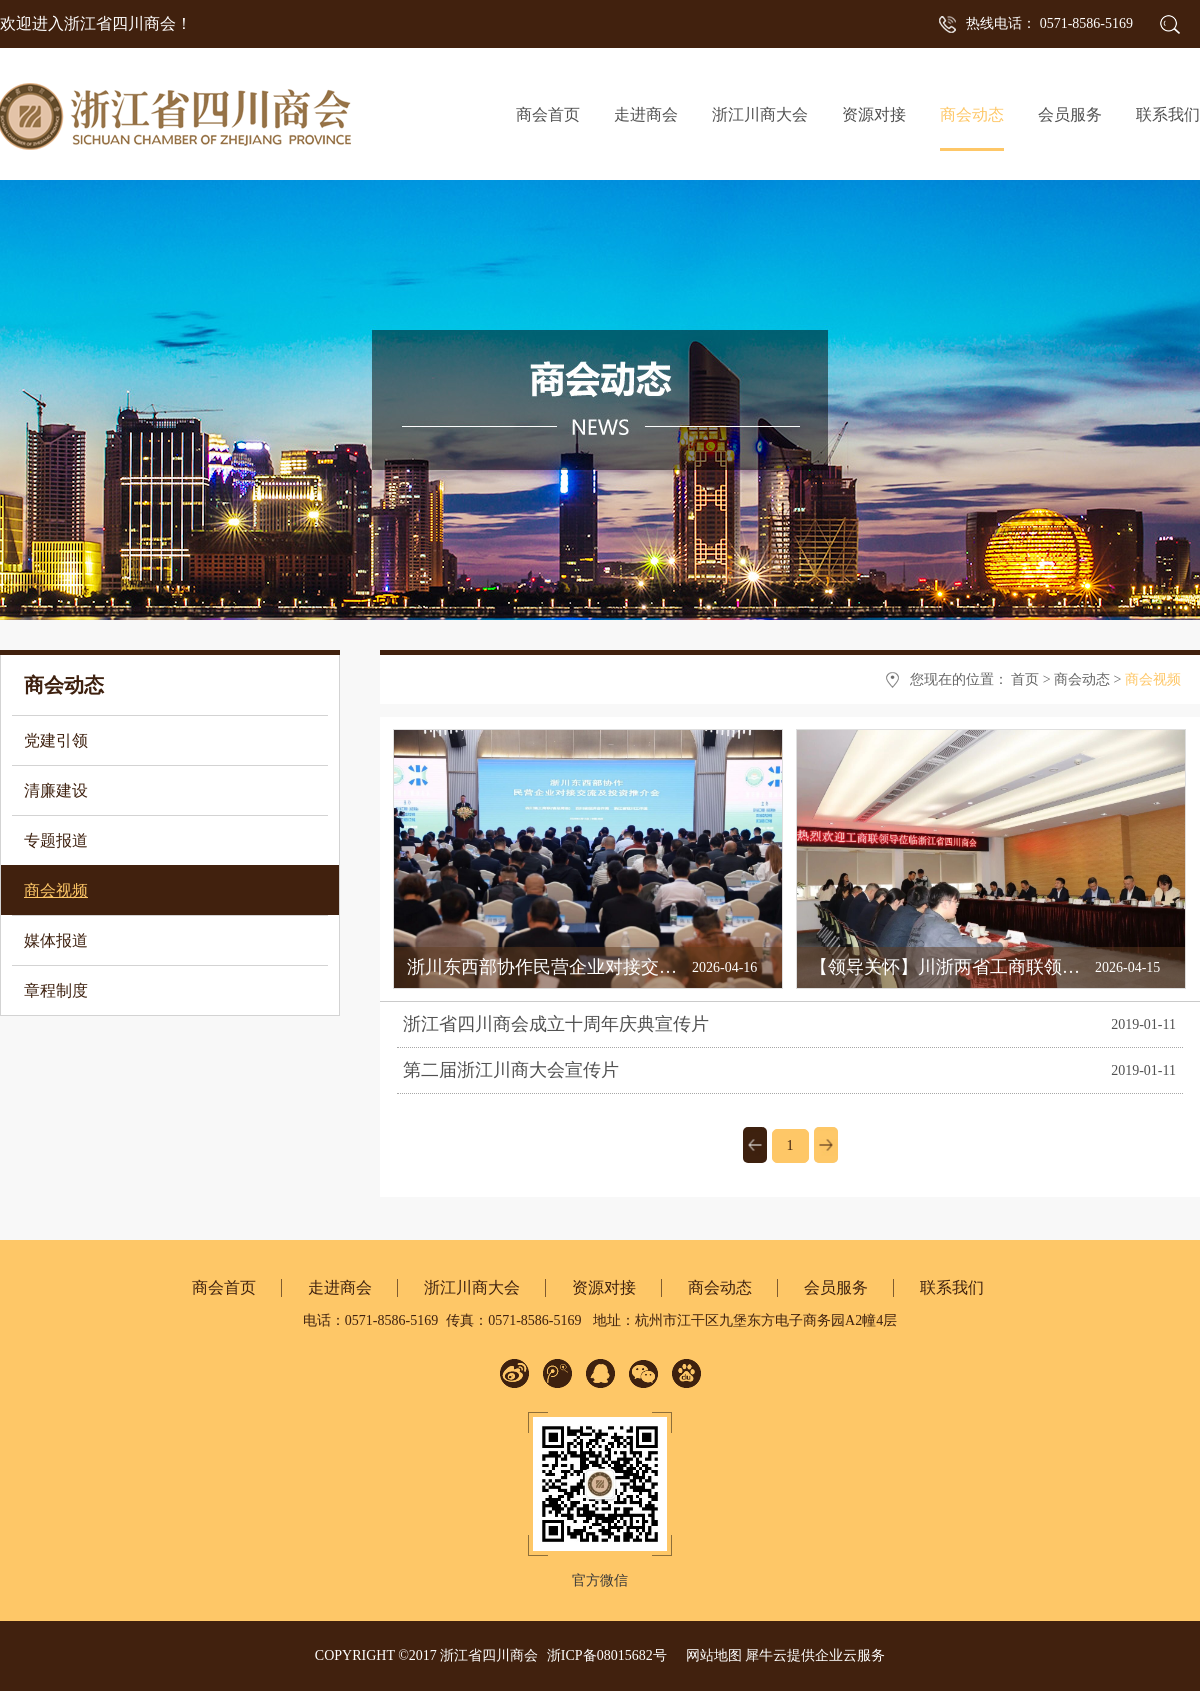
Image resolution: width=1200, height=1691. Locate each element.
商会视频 (1153, 679)
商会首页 (548, 114)
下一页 (826, 1145)
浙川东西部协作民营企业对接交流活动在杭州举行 (605, 967)
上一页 (755, 1145)
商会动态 (1082, 679)
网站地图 (710, 1655)
